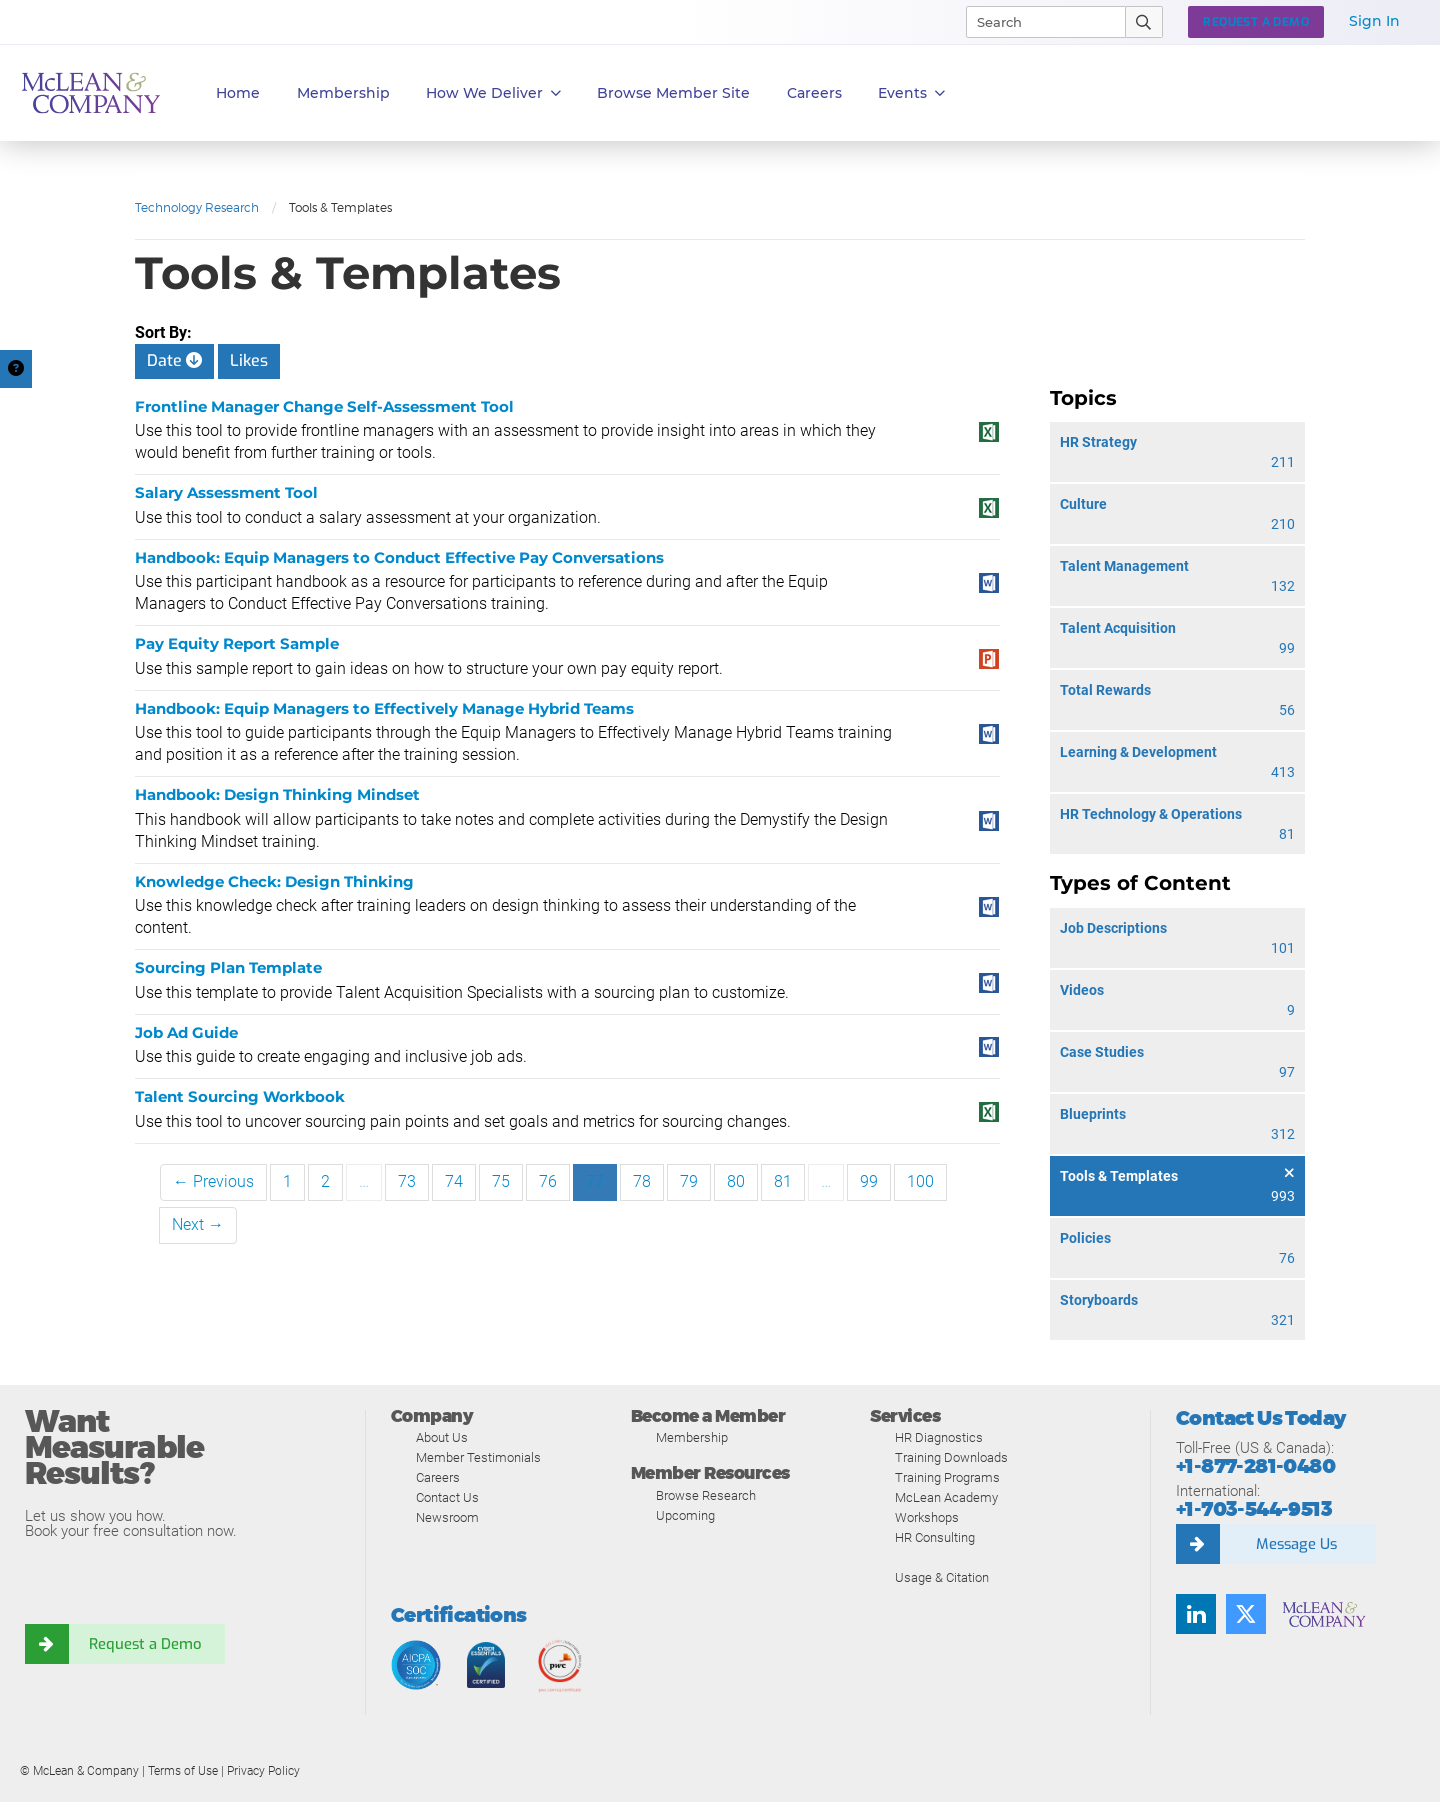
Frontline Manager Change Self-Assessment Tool (324, 406)
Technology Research (197, 207)
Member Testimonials (478, 1457)
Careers (438, 1477)
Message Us (1296, 1544)
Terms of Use (183, 1771)
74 (454, 1181)
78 (642, 1181)
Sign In (1374, 21)
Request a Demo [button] (1256, 22)
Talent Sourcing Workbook (240, 1096)
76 (548, 1181)
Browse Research (706, 1495)
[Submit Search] (1144, 22)
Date (174, 360)
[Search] (1037, 22)
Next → (198, 1224)
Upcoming (685, 1515)
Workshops (927, 1517)
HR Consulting (935, 1537)
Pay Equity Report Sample (237, 643)
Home (238, 93)
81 (783, 1181)
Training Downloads (951, 1457)
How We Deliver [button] (493, 93)
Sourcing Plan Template (228, 967)
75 (501, 1181)
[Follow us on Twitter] (1246, 1614)
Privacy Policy (263, 1771)
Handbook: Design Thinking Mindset (277, 794)
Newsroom (447, 1517)
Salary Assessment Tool (226, 492)
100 (920, 1181)
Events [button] (911, 93)
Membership (343, 93)
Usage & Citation (942, 1577)
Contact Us (447, 1497)
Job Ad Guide (186, 1032)
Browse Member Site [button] (673, 93)
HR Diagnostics (939, 1437)
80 (736, 1181)
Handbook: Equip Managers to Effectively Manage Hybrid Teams (384, 708)
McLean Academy (946, 1497)
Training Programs (947, 1477)
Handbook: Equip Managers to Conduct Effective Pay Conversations (399, 557)
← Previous (213, 1181)
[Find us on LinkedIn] (1196, 1614)
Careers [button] (814, 93)
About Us (442, 1437)
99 (869, 1181)
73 (407, 1181)
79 (689, 1181)
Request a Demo (145, 1644)
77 (595, 1181)
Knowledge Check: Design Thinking (274, 881)
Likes (249, 360)
